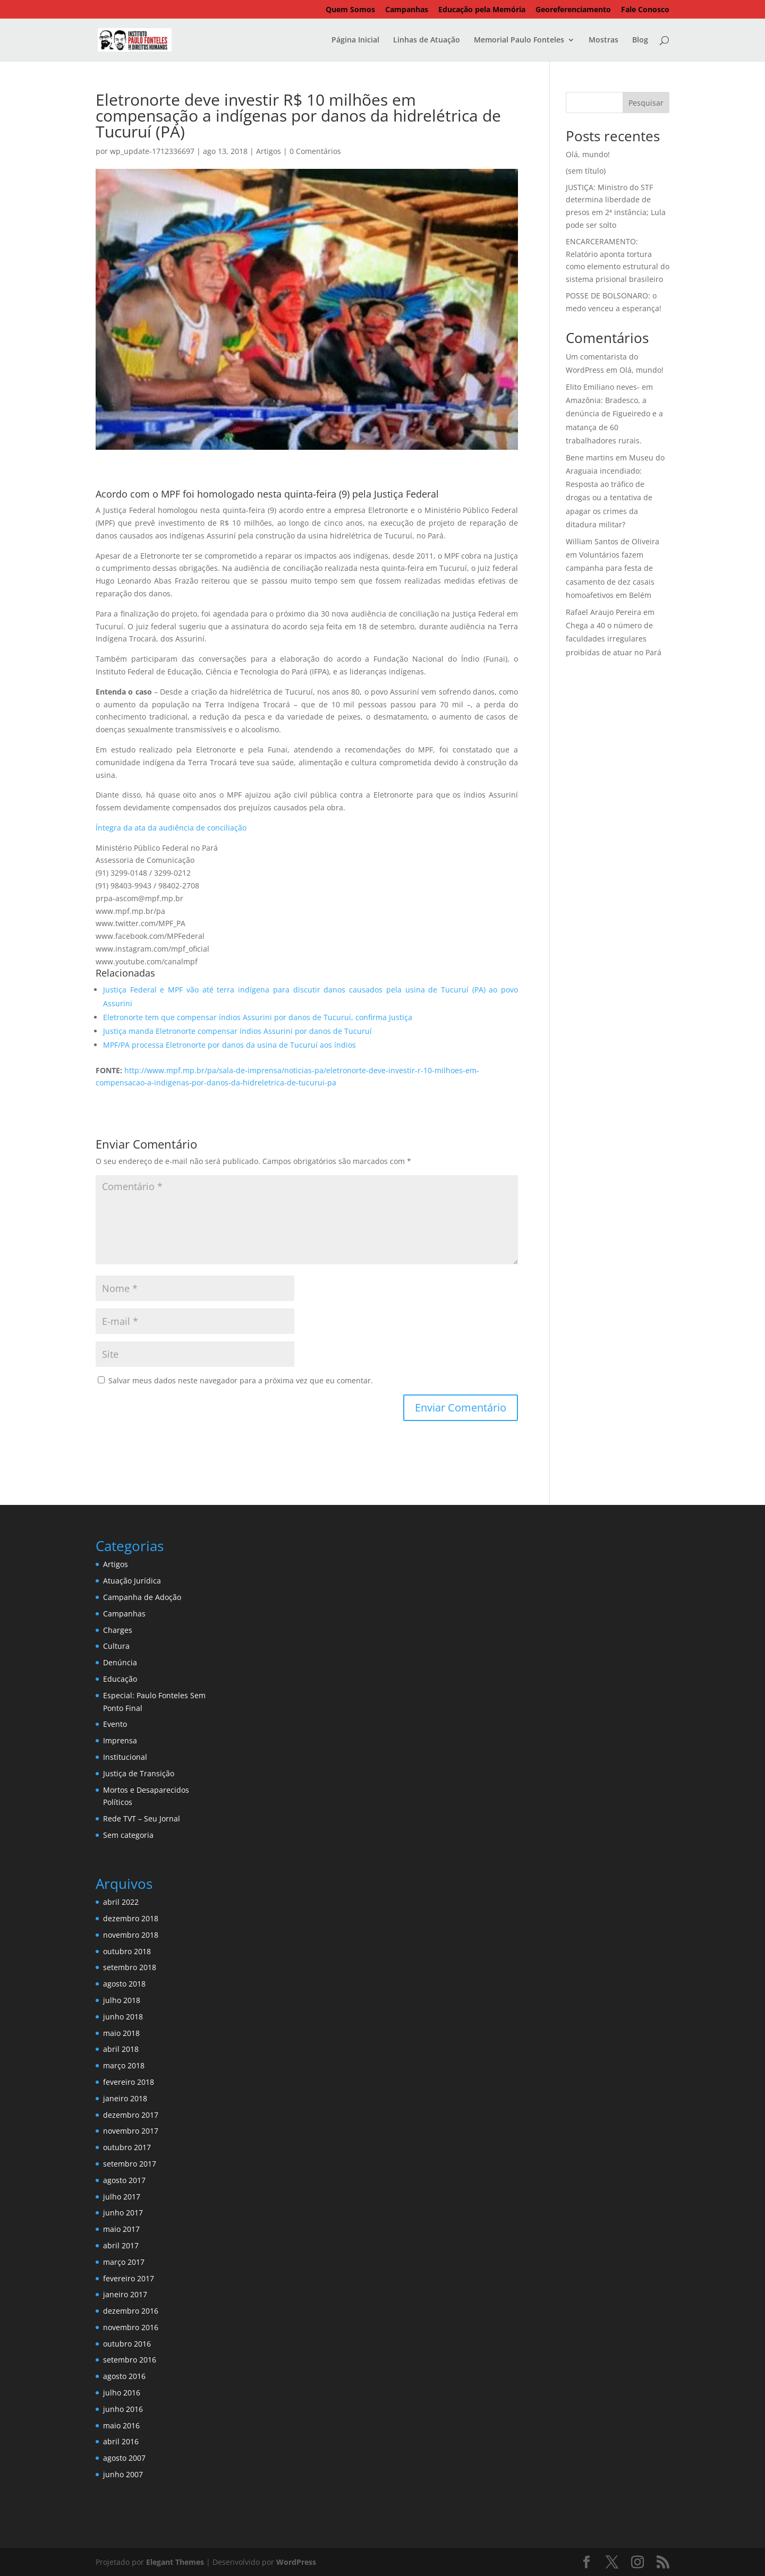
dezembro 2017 (130, 2115)
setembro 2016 (129, 2360)
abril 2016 (121, 2441)
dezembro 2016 (130, 2311)
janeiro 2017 (125, 2294)
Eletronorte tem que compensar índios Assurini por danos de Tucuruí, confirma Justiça (257, 1017)
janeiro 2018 (125, 2098)
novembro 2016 (130, 2327)
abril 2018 (121, 2049)
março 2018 (123, 2065)
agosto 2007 (124, 2458)
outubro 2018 (127, 1951)
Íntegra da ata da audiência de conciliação (171, 828)
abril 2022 (121, 1902)
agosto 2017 (124, 2180)
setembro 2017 (129, 2164)
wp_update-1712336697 (152, 151)
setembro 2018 (129, 1967)
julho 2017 (121, 2197)
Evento (115, 1724)
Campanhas (406, 10)
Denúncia (120, 1662)
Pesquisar (646, 103)
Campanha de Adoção (142, 1597)
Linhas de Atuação (426, 40)
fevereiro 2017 (128, 2278)
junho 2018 (123, 2017)
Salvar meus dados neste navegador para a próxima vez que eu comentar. (240, 1380)
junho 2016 (123, 2409)
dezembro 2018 (130, 1918)
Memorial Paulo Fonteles (519, 40)
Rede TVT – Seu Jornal (141, 1818)
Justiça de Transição (138, 1773)
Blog (640, 40)
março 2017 (123, 2262)
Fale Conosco (645, 10)
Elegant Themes (175, 2562)
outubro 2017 (127, 2147)
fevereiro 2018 (128, 2082)
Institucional (125, 1757)
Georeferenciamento (573, 10)
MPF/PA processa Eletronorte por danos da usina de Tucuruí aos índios (229, 1045)
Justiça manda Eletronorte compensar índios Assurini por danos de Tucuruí (237, 1031)
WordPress (296, 2562)
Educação (120, 1679)
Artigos (268, 151)
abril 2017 (121, 2245)
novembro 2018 (130, 1935)
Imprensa (120, 1740)
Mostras (603, 40)
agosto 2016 (124, 2376)
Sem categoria (128, 1835)
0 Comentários (315, 151)
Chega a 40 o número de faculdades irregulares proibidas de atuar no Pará (613, 638)
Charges (117, 1630)
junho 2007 (123, 2474)
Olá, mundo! (588, 154)
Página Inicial (355, 40)
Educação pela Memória (481, 10)
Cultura (116, 1646)
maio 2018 (121, 2033)
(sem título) (586, 171)
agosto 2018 (124, 1984)
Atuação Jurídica (132, 1581)
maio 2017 (121, 2229)
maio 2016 (121, 2425)
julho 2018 (121, 2000)
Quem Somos (350, 10)
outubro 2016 (127, 2344)
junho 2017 (123, 2212)
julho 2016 (121, 2392)
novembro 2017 (130, 2131)
